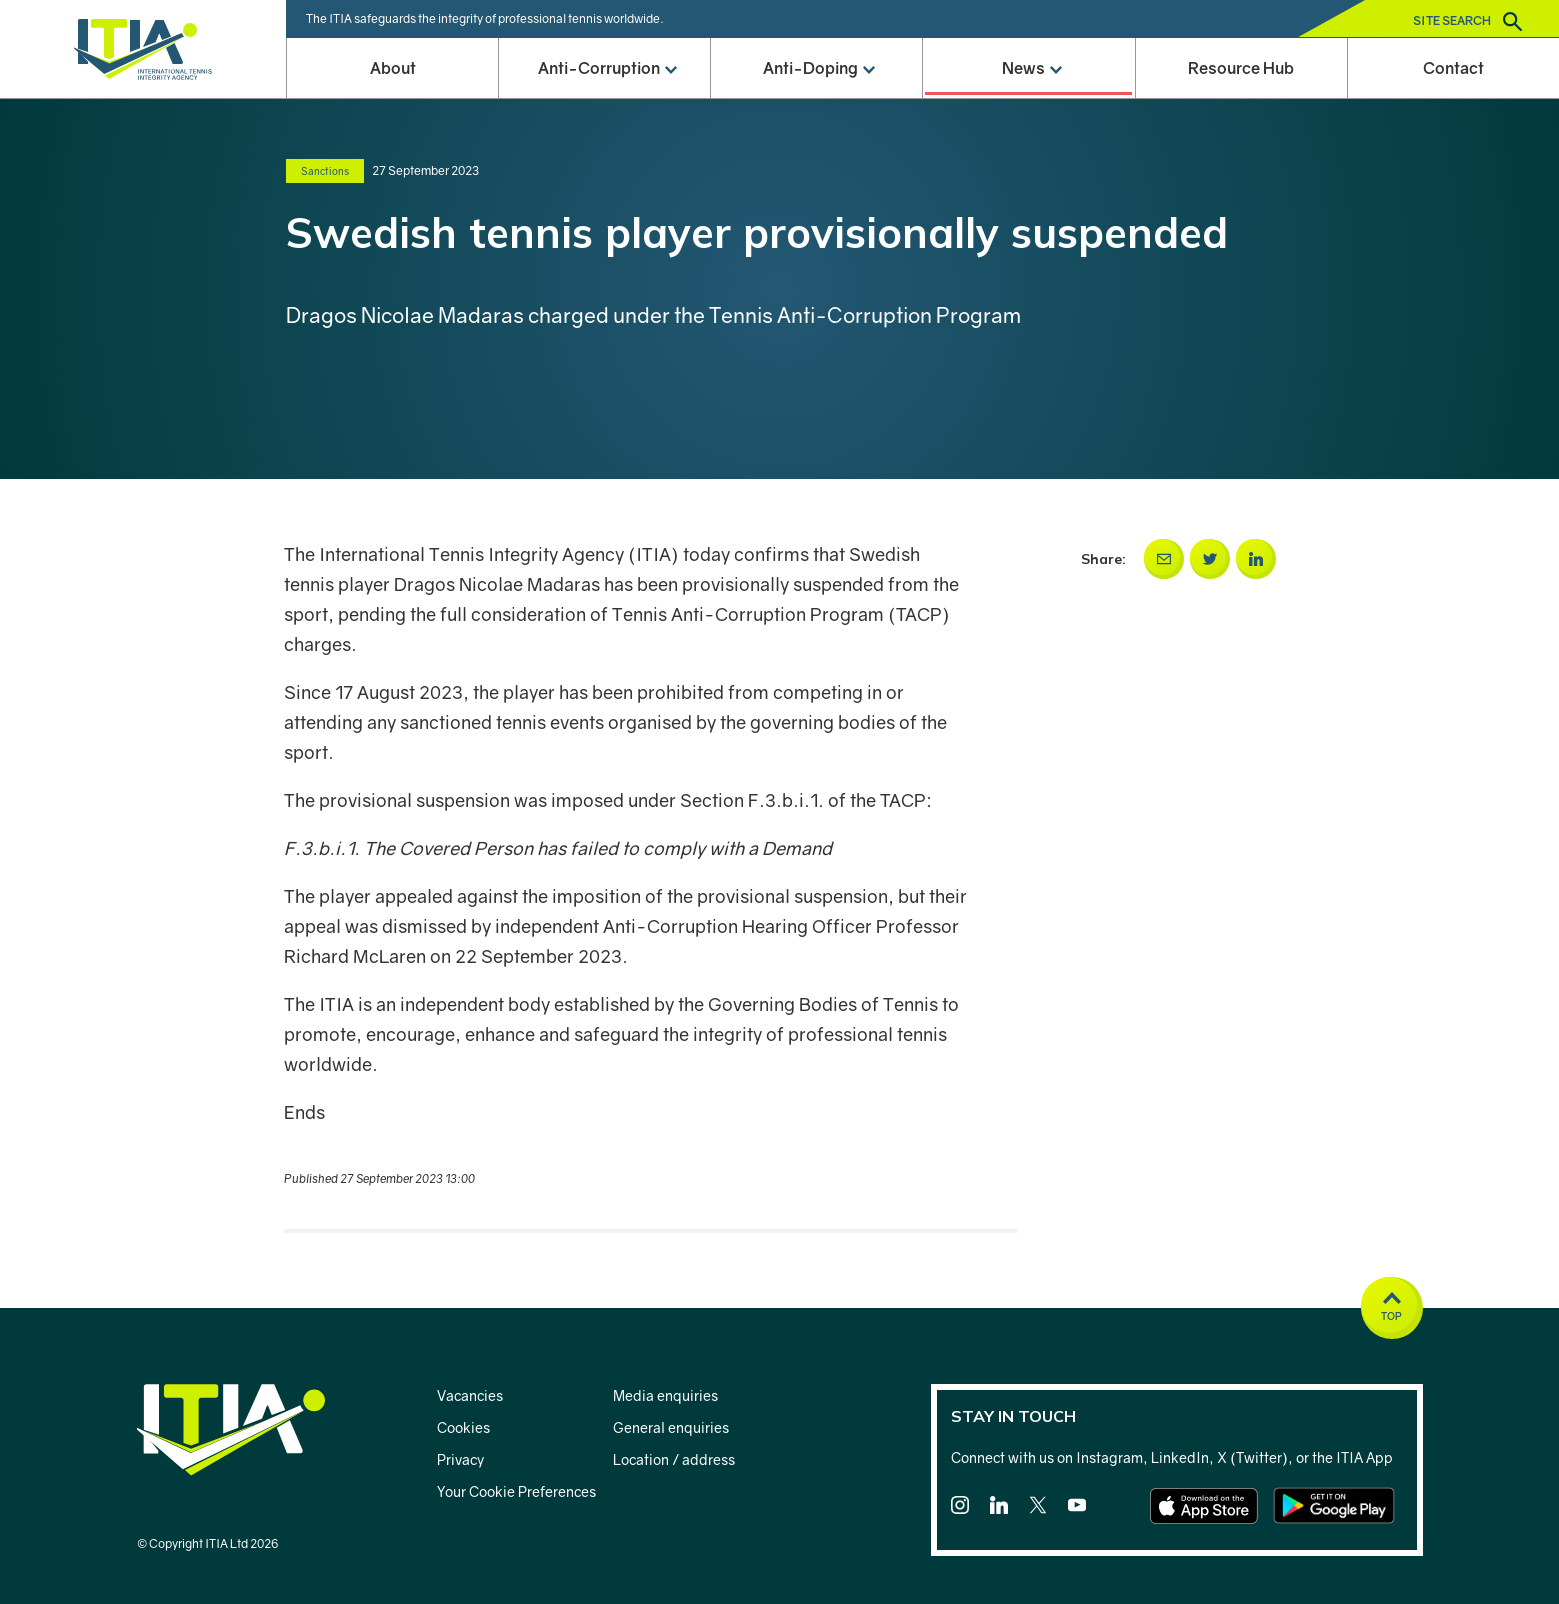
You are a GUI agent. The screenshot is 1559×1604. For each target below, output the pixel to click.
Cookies (463, 1427)
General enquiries (671, 1427)
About (393, 68)
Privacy (460, 1459)
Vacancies (470, 1395)
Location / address (674, 1459)
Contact (1453, 68)
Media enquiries (665, 1395)
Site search (1467, 21)
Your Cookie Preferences (516, 1491)
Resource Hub (1241, 68)
